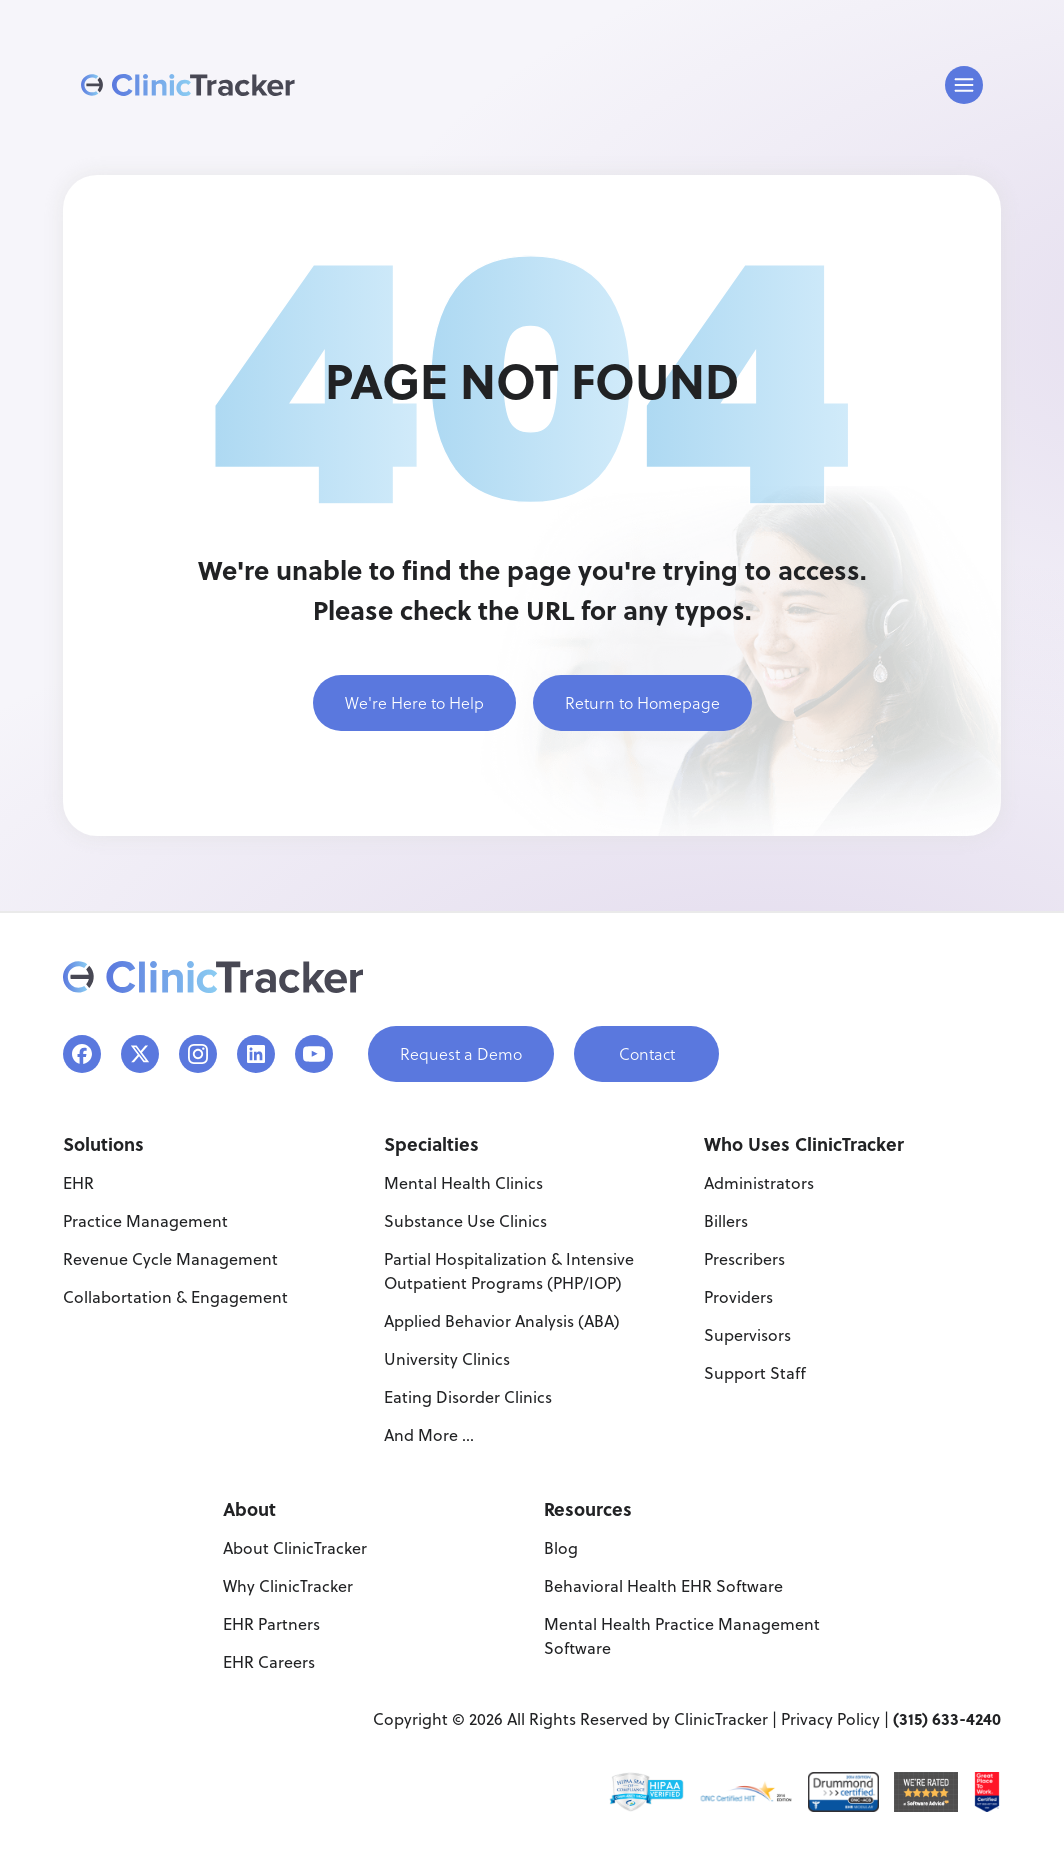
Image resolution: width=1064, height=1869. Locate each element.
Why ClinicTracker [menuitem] (288, 1586)
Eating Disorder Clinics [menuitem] (468, 1397)
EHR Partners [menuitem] (271, 1624)
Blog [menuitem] (561, 1548)
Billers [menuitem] (726, 1221)
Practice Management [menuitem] (145, 1221)
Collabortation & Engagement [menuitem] (175, 1297)
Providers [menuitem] (738, 1297)
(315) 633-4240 (947, 1718)
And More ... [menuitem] (429, 1435)
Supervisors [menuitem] (747, 1335)
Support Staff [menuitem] (755, 1373)
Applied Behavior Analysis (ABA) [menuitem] (502, 1321)
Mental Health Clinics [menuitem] (463, 1183)
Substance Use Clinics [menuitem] (465, 1221)
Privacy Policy (830, 1719)
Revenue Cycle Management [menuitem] (170, 1259)
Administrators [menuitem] (759, 1183)
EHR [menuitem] (78, 1183)
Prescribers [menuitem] (744, 1259)
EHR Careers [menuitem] (269, 1662)
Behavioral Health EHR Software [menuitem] (663, 1586)
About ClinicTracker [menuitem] (295, 1548)
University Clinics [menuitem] (447, 1359)
